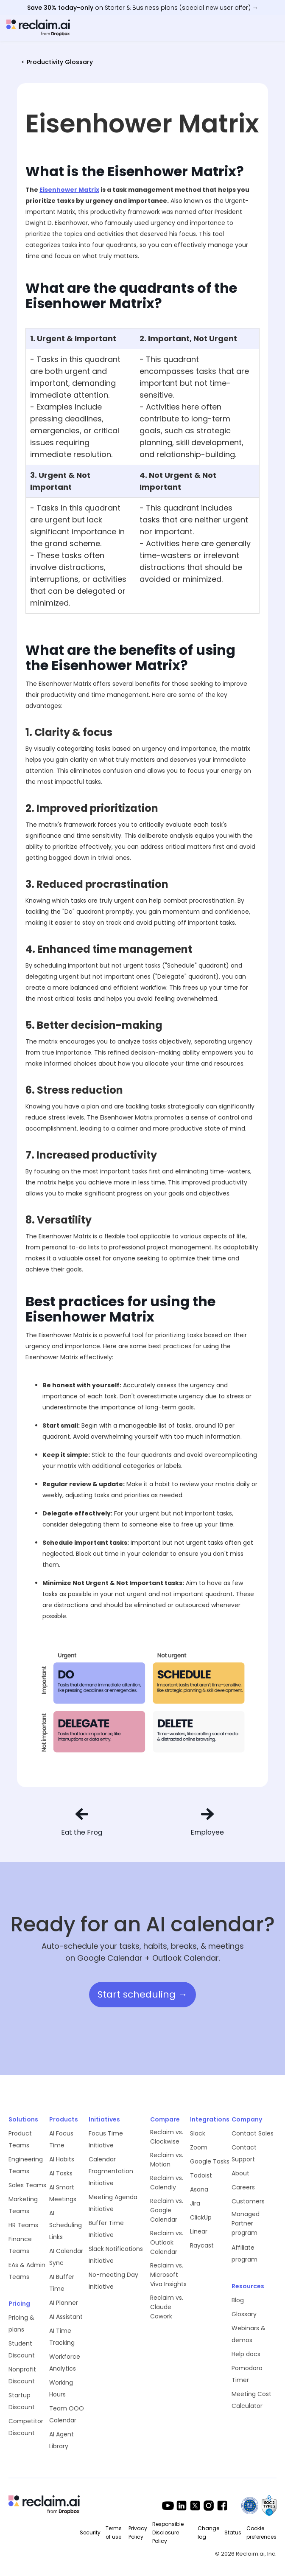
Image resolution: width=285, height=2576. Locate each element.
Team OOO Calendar (66, 2414)
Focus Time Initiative (106, 2139)
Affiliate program (244, 2253)
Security (90, 2532)
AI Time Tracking (62, 2336)
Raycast (202, 2245)
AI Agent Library (61, 2440)
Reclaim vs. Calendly (166, 2183)
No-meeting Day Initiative (113, 2280)
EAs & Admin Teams (26, 2271)
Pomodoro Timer (247, 2374)
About (240, 2173)
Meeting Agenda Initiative (113, 2203)
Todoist (201, 2175)
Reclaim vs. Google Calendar (166, 2210)
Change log (208, 2532)
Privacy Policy (138, 2532)
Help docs (246, 2354)
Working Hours (61, 2388)
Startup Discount (21, 2401)
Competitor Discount (25, 2427)
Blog (238, 2300)
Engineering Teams (25, 2165)
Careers (243, 2187)
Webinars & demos (248, 2334)
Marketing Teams (23, 2205)
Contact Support (244, 2153)
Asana (199, 2189)
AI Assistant (66, 2316)
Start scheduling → (142, 1994)
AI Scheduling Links (65, 2225)
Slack (197, 2133)
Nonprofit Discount (22, 2375)
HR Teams (23, 2225)
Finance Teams (20, 2245)
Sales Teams (27, 2185)
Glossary (244, 2314)
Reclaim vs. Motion (166, 2160)
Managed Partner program (246, 2223)
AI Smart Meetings (62, 2193)
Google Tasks (209, 2161)
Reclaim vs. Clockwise (166, 2137)
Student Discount (21, 2349)
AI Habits (61, 2159)
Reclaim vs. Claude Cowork (166, 2307)
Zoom (198, 2147)
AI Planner (63, 2302)
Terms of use (114, 2532)
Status (232, 2532)
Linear (198, 2231)
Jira (195, 2203)
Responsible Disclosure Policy (168, 2532)
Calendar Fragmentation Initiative (111, 2171)
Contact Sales (253, 2133)
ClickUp (201, 2217)
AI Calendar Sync (66, 2257)
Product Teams (20, 2139)
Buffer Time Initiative (106, 2229)
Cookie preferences (261, 2532)
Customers (248, 2201)
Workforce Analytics (64, 2362)
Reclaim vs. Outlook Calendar (166, 2242)
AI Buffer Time (61, 2283)
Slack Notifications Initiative (116, 2255)
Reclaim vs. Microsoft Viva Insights (168, 2274)
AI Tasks (61, 2173)
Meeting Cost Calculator (251, 2400)
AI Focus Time (61, 2139)
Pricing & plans (21, 2323)
